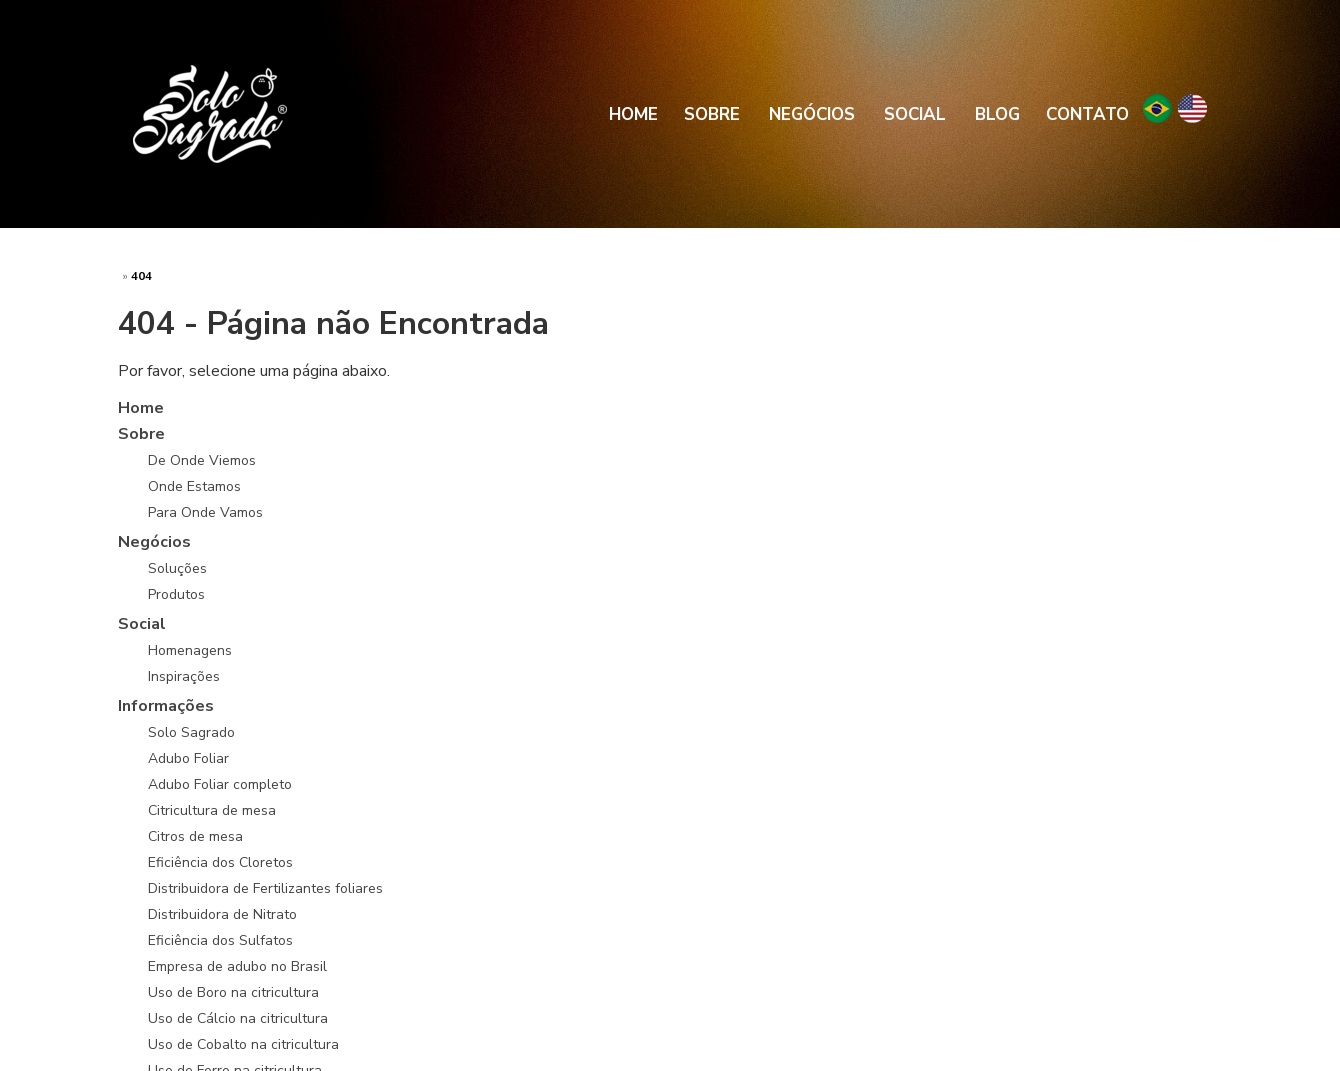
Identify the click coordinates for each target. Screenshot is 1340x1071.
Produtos (176, 594)
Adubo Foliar (188, 758)
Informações (166, 706)
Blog (997, 114)
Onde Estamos (194, 486)
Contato (1087, 114)
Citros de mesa (195, 836)
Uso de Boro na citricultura (233, 992)
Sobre (712, 114)
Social (915, 114)
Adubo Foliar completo (220, 784)
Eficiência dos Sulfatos (220, 940)
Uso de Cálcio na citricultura (238, 1018)
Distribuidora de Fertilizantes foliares (265, 888)
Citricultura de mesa (212, 810)
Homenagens (190, 650)
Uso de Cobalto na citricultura (243, 1044)
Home (633, 114)
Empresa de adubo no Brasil (237, 966)
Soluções (177, 568)
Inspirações (184, 676)
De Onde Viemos (202, 460)
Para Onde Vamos (205, 512)
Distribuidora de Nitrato (222, 914)
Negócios (812, 114)
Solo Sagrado (191, 732)
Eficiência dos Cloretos (220, 862)
